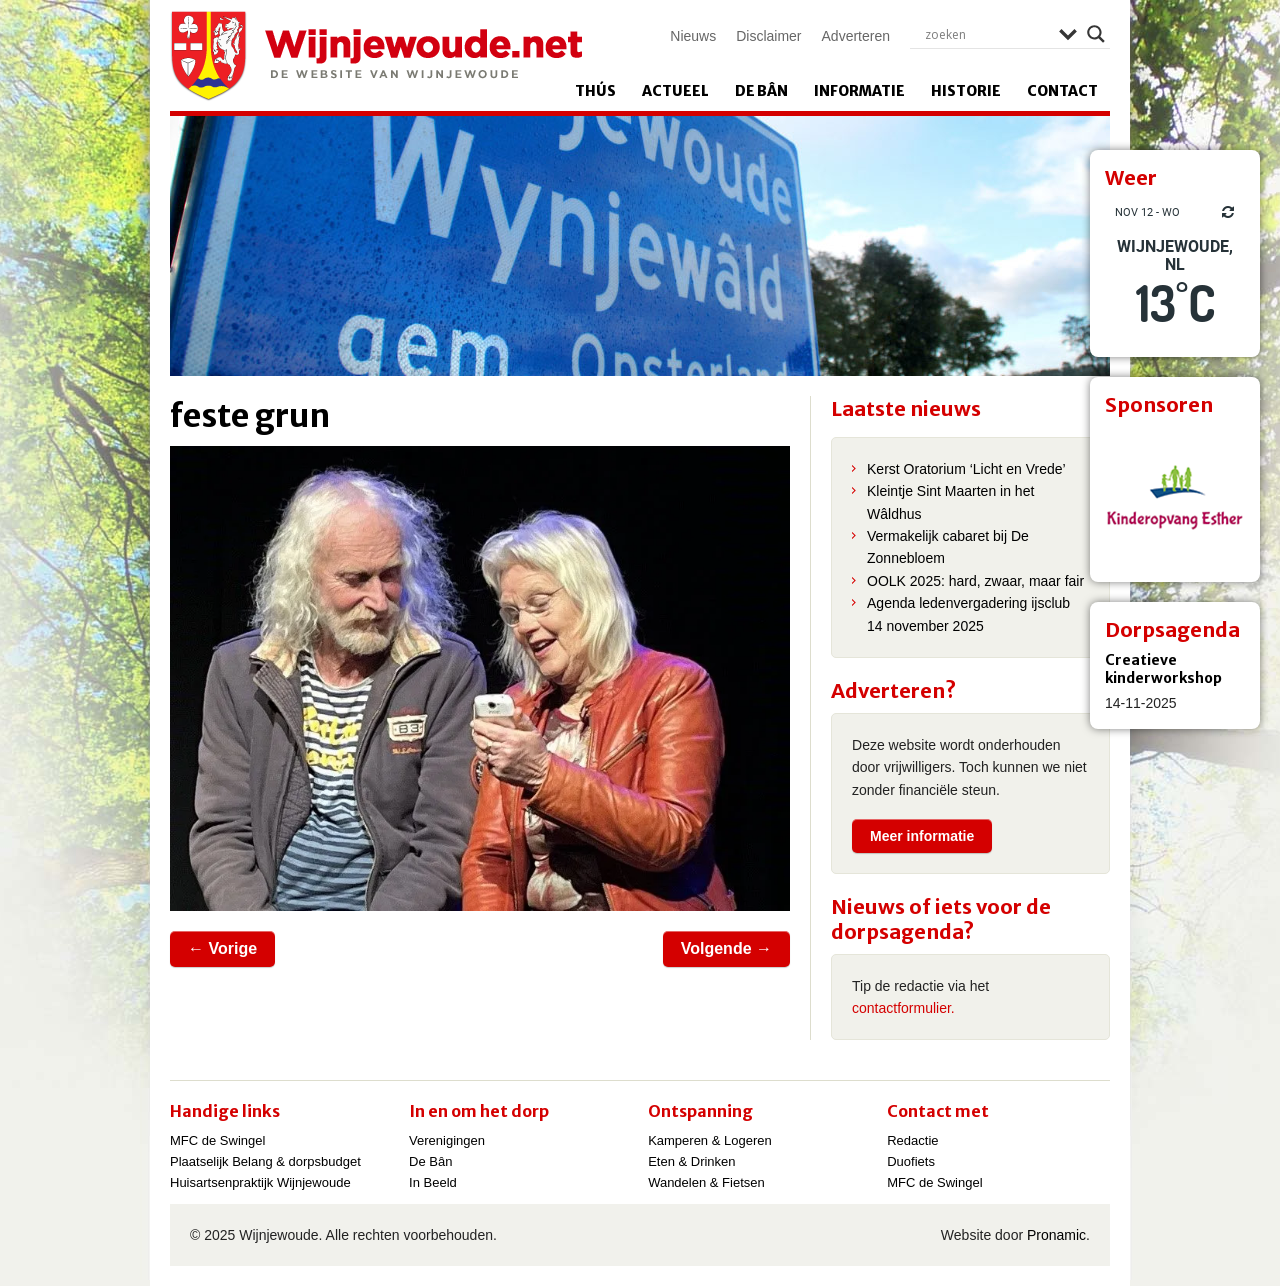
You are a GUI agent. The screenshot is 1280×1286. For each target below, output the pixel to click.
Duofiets (911, 1161)
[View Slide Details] (1175, 497)
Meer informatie (922, 836)
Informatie (859, 91)
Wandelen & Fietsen (706, 1182)
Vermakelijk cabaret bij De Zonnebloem (948, 547)
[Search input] (987, 34)
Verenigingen (447, 1140)
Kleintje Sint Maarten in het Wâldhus (950, 502)
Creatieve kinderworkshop (1163, 669)
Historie (966, 91)
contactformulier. (903, 1008)
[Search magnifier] (1096, 34)
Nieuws (693, 36)
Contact (1062, 91)
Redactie (912, 1140)
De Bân (761, 91)
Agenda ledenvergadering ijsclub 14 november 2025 (968, 614)
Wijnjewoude (376, 56)
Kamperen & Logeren (710, 1140)
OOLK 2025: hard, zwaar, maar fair (975, 581)
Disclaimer (768, 36)
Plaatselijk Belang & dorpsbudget (265, 1161)
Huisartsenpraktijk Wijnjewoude (260, 1182)
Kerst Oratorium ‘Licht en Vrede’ (966, 469)
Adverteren (856, 36)
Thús (595, 91)
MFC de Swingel (217, 1140)
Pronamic (1056, 1235)
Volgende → (726, 948)
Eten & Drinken (691, 1161)
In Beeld (433, 1182)
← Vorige (222, 948)
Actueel (675, 91)
